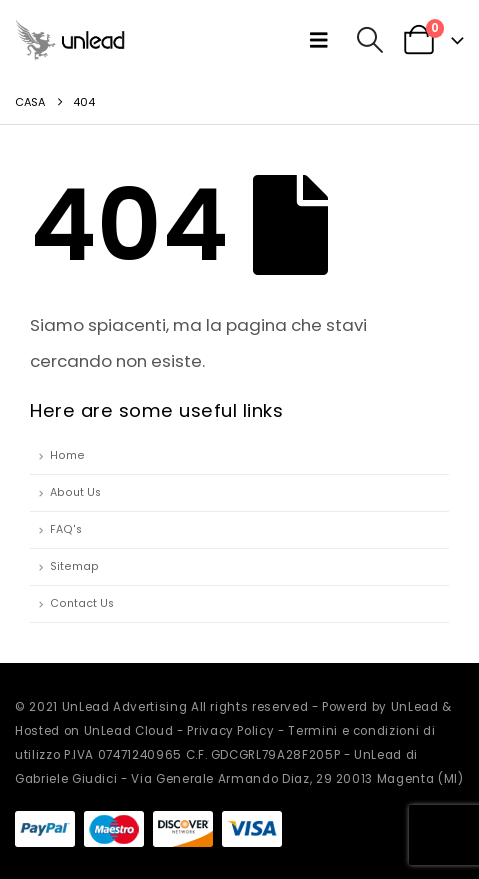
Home (67, 455)
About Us (75, 492)
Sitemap (74, 566)
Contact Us (82, 603)
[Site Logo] (70, 39)
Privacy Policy (230, 731)
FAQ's (66, 529)
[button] (323, 40)
